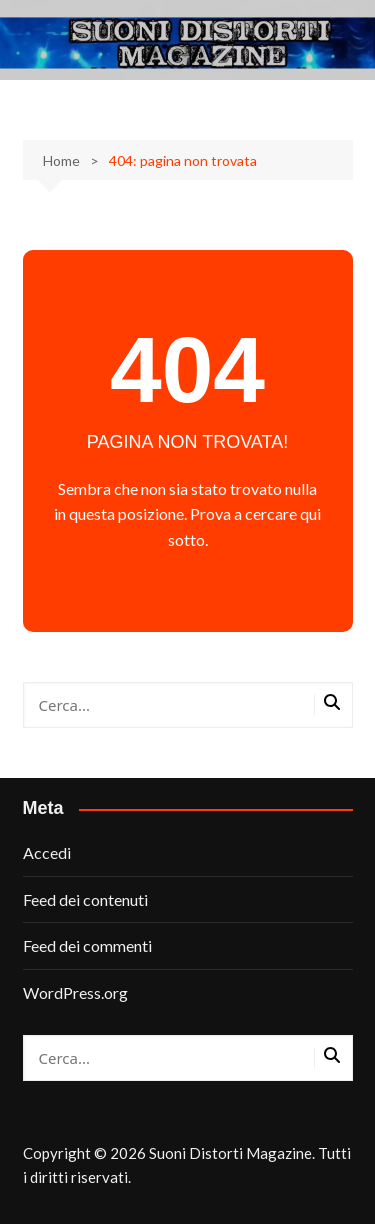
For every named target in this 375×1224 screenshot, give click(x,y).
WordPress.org (75, 992)
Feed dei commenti (87, 945)
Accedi (47, 852)
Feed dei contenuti (85, 899)
